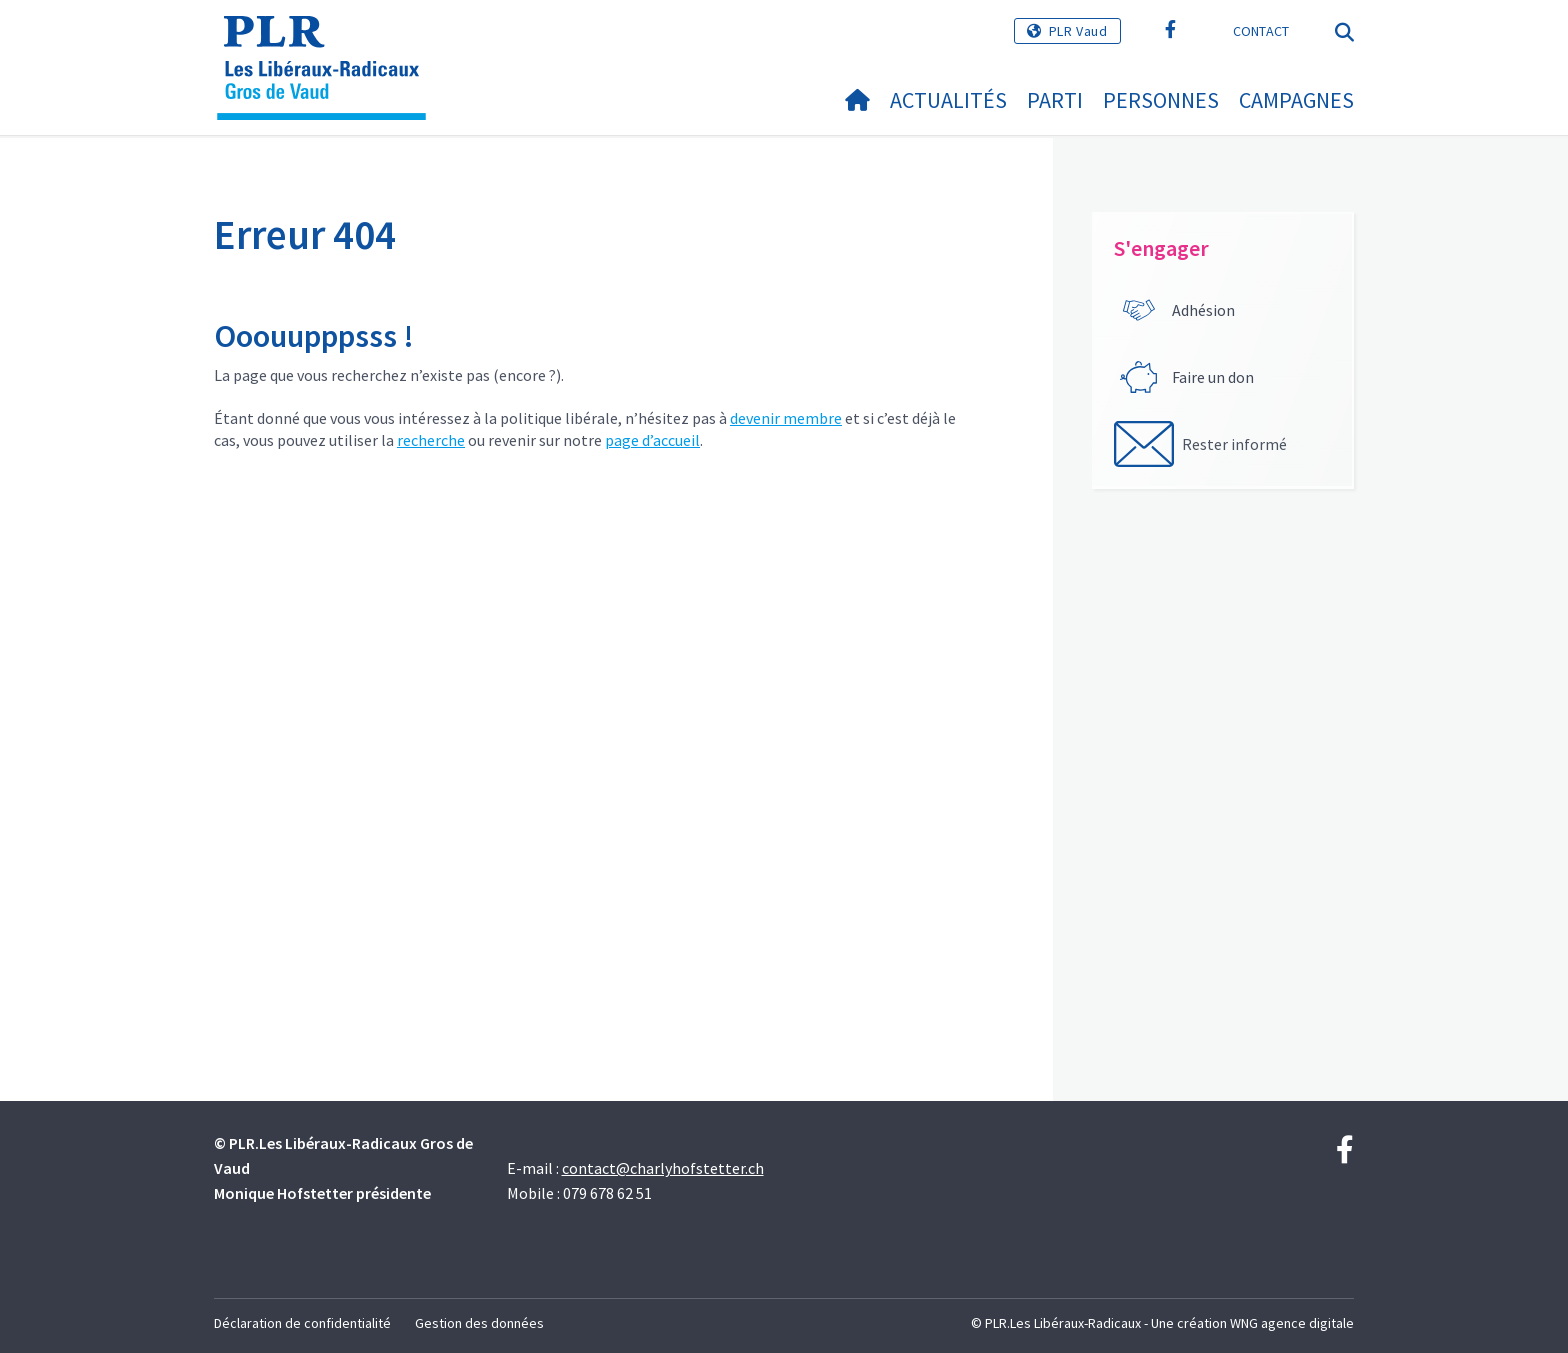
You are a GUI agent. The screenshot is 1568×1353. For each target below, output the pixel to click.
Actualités (948, 100)
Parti (1055, 100)
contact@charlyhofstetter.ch (663, 1168)
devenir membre (786, 418)
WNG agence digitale (1292, 1323)
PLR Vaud (1078, 31)
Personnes (1161, 100)
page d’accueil (652, 440)
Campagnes (1296, 100)
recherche (431, 440)
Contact (1261, 31)
